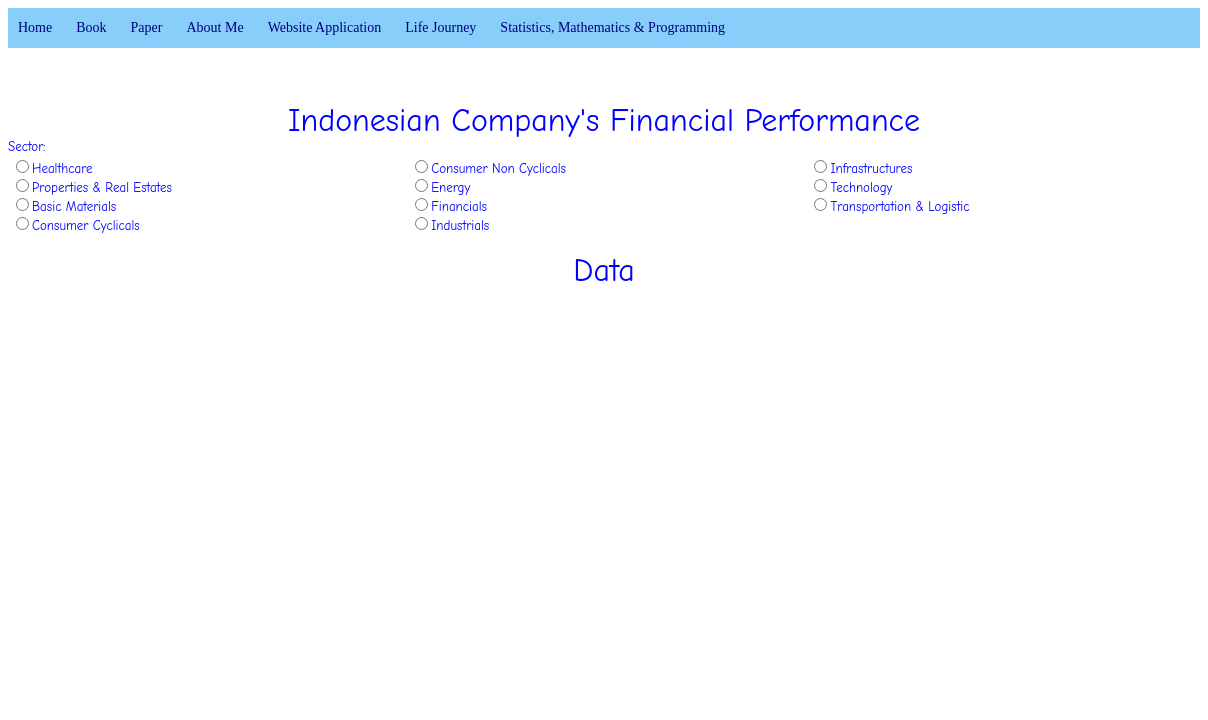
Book (91, 27)
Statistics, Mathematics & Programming (612, 27)
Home (35, 27)
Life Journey (440, 27)
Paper (147, 27)
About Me (214, 27)
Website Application (325, 27)
